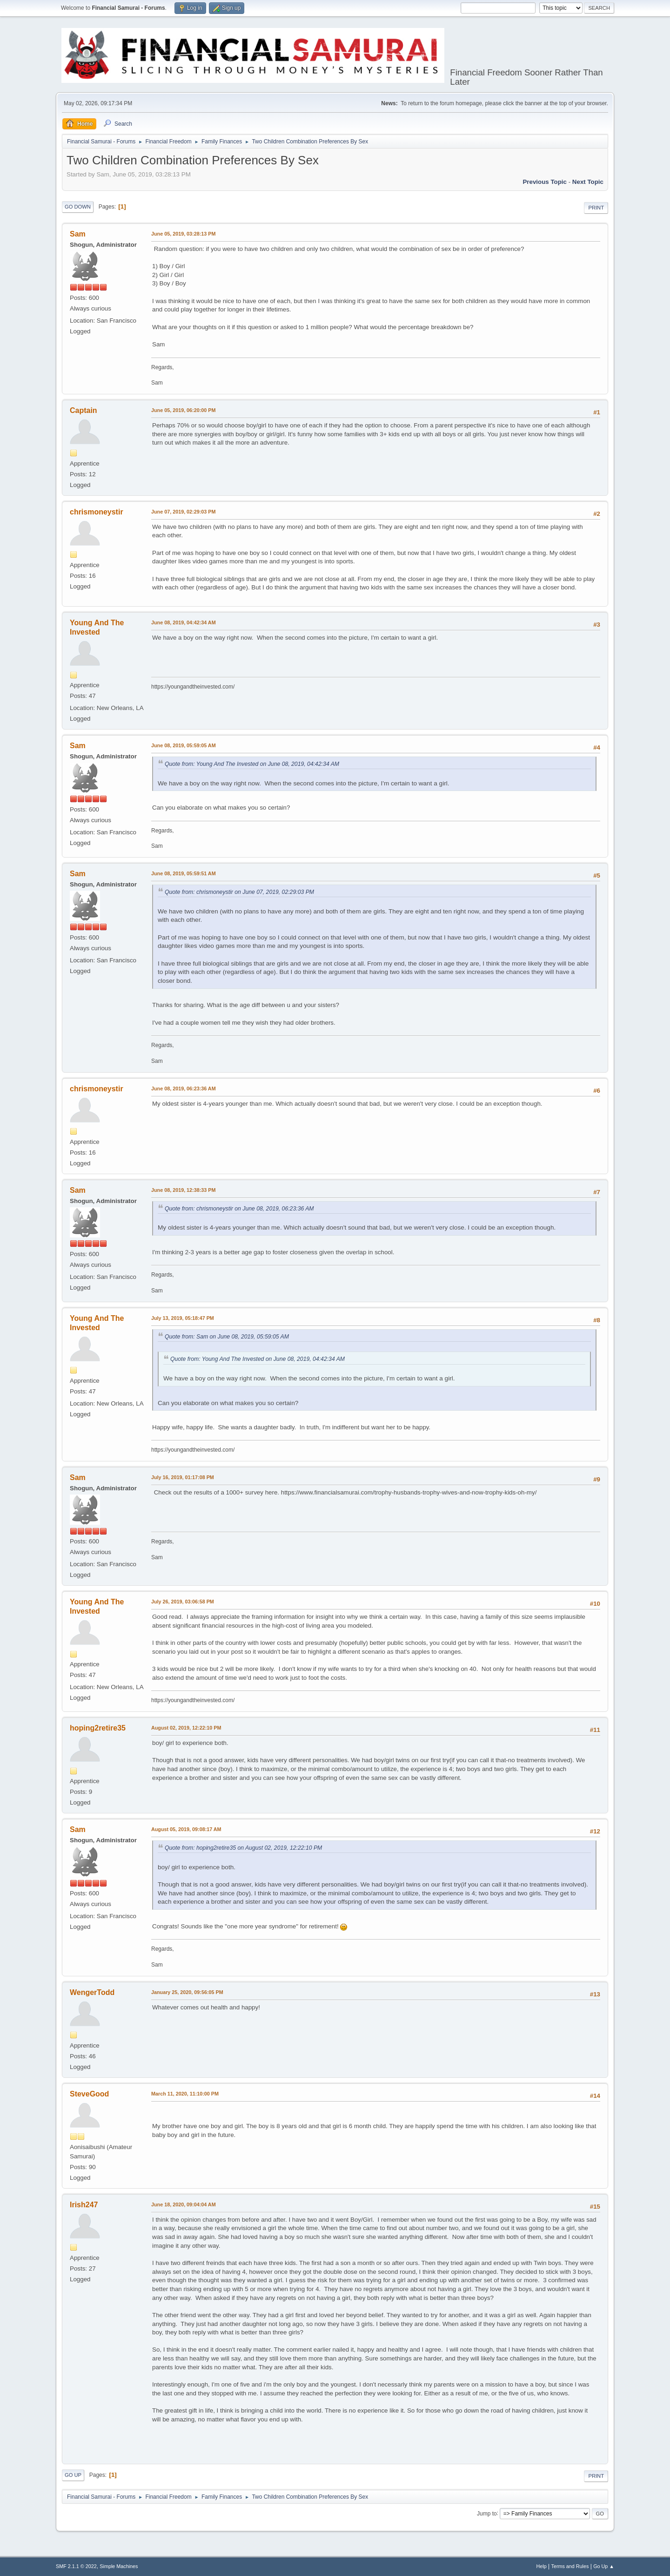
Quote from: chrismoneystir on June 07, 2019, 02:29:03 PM (239, 892)
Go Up (73, 2475)
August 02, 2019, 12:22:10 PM (186, 1728)
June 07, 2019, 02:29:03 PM (183, 511)
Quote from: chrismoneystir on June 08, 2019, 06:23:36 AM (239, 1208)
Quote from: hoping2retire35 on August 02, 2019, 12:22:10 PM (243, 1848)
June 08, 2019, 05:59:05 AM (183, 745)
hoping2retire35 (98, 1728)
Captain (83, 410)
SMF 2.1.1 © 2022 (76, 2566)
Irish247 (84, 2205)
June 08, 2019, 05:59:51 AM (183, 873)
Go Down (78, 207)
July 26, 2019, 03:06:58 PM (182, 1601)
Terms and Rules (570, 2566)
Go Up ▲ (603, 2566)
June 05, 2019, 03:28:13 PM (183, 234)
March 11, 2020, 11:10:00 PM (185, 2093)
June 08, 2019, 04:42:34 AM (183, 622)
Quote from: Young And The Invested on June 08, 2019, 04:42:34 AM (252, 764)
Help (541, 2566)
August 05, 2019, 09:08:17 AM (186, 1829)
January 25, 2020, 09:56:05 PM (187, 1992)
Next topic (587, 181)
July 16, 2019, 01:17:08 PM (182, 1477)
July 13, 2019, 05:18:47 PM (182, 1318)
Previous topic (545, 181)
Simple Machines (119, 2566)
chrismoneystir (96, 512)
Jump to (487, 2513)
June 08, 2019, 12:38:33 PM (183, 1190)
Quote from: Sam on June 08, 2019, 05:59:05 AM (227, 1336)
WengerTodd (92, 1992)
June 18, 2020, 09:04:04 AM (183, 2204)
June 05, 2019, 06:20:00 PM (183, 410)
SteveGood (89, 2094)
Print (596, 207)
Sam (78, 234)
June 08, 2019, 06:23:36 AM (183, 1088)
